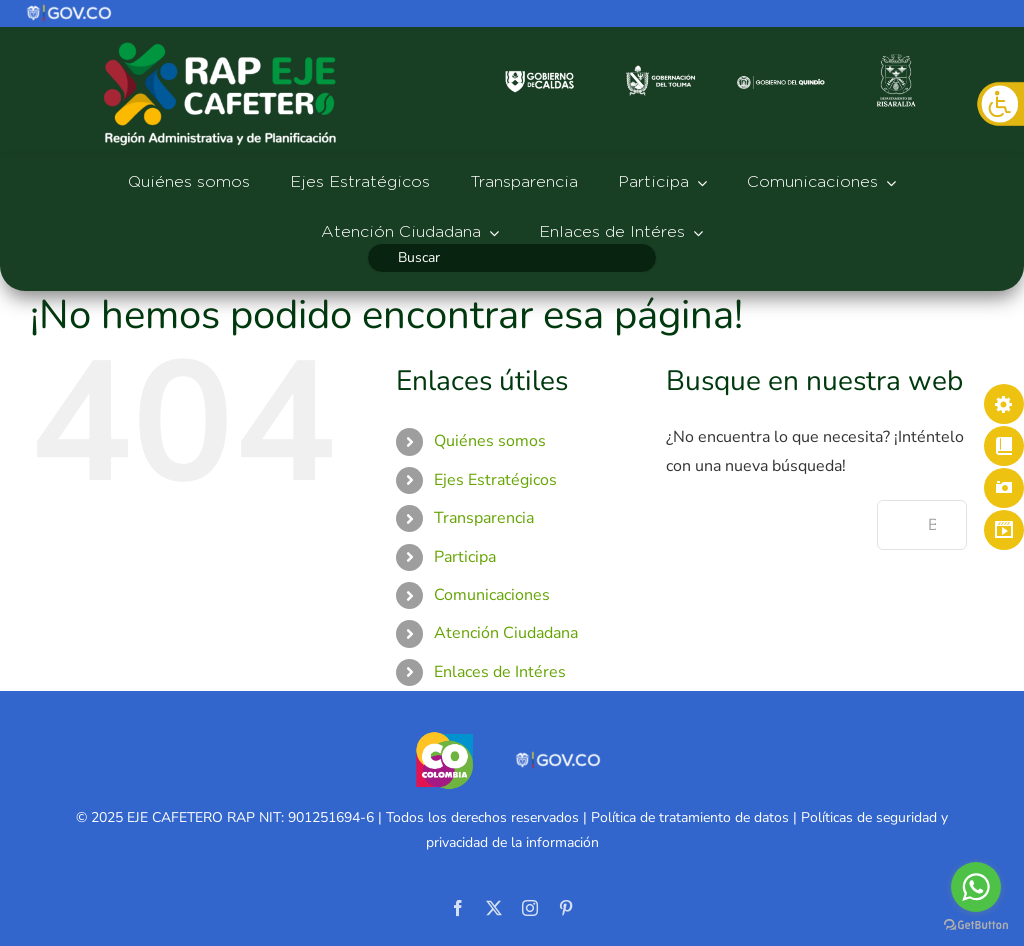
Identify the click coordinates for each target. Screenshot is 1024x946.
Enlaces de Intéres (500, 672)
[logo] (70, 11)
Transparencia (484, 518)
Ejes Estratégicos (495, 480)
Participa (465, 557)
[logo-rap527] (220, 41)
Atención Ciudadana (506, 633)
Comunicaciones (492, 595)
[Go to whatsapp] (976, 887)
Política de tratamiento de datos (690, 817)
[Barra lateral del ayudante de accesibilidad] (1000, 104)
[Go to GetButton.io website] (976, 925)
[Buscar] (511, 258)
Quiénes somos (490, 441)
